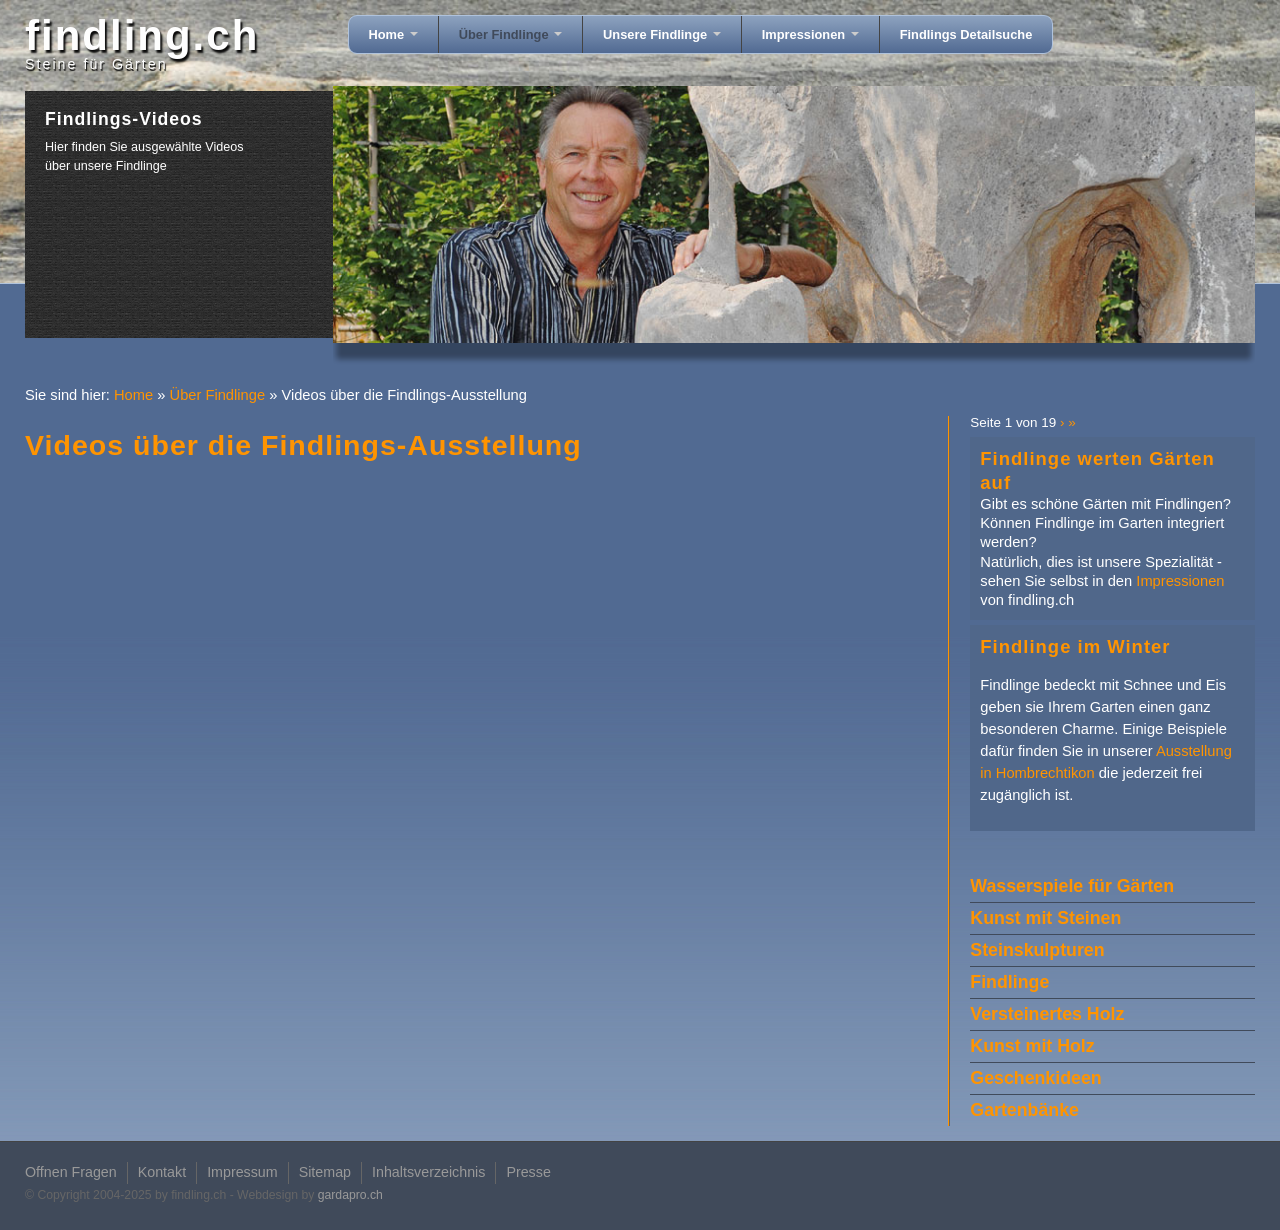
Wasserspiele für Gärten (1072, 886)
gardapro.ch (350, 1195)
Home (393, 34)
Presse (528, 1172)
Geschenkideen (1035, 1078)
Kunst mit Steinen (1045, 918)
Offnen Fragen (71, 1172)
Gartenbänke (1024, 1110)
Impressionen (810, 34)
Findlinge (1009, 982)
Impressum (242, 1172)
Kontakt (162, 1172)
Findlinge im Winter (1075, 646)
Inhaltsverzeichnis (428, 1172)
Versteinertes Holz (1047, 1014)
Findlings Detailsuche (966, 34)
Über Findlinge (510, 34)
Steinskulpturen (1037, 950)
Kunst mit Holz (1032, 1046)
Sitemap (325, 1172)
